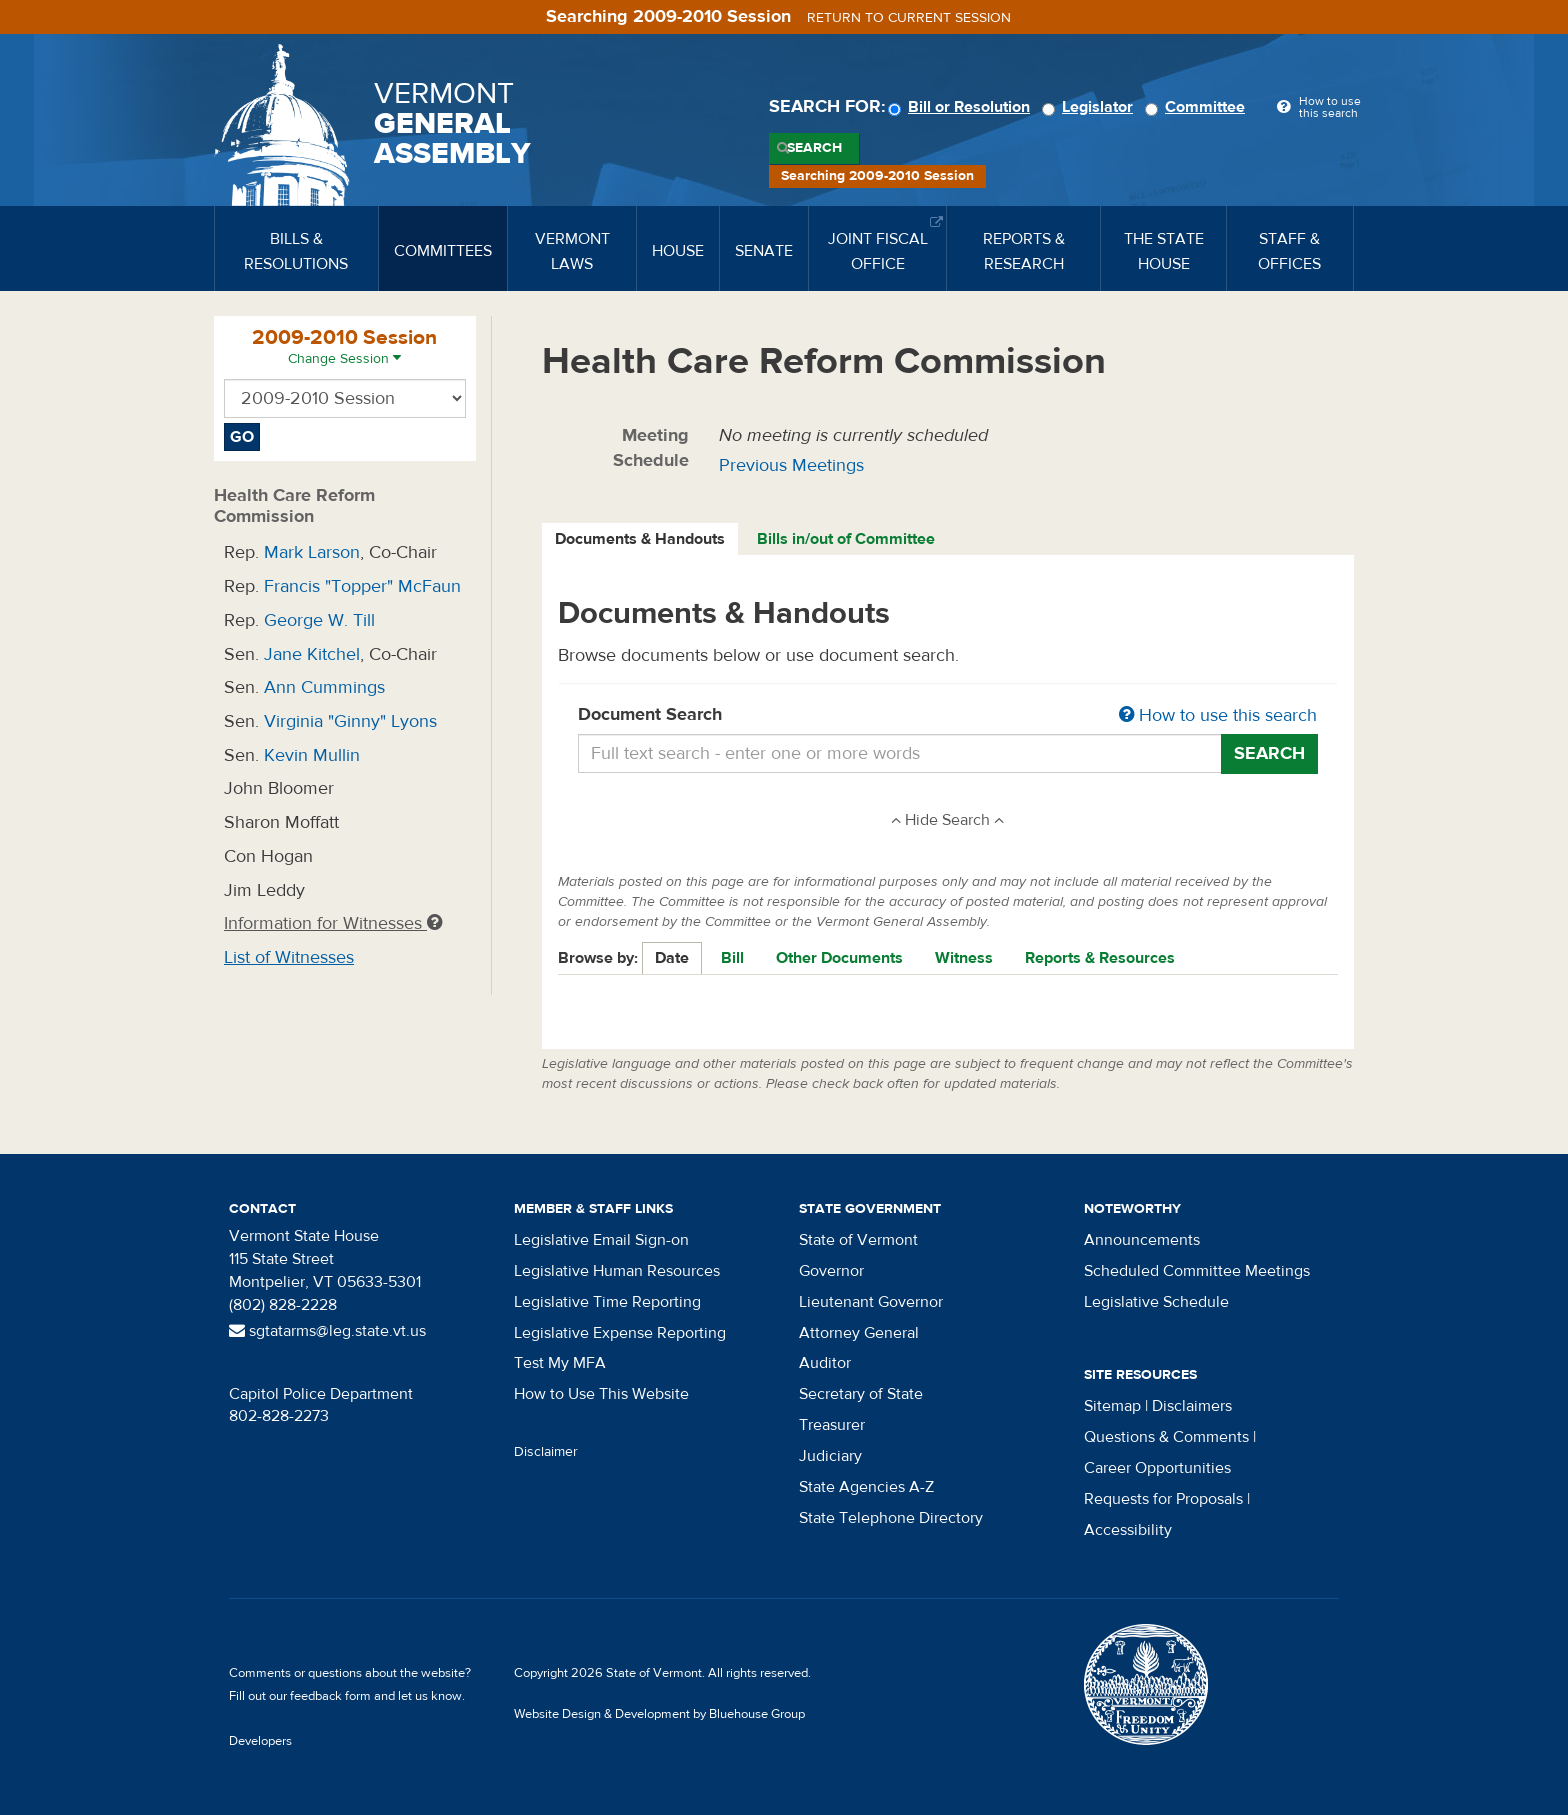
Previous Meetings (791, 465)
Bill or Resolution (962, 107)
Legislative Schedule (1156, 1302)
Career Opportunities (1157, 1468)
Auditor (825, 1363)
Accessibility (1128, 1530)
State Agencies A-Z (866, 1487)
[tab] (641, 539)
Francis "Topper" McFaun (362, 586)
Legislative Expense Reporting (620, 1333)
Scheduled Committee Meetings (1197, 1271)
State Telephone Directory (891, 1518)
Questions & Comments (1166, 1437)
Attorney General (859, 1333)
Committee (1198, 107)
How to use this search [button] (1218, 715)
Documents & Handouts (640, 539)
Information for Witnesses (333, 923)
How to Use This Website (601, 1394)
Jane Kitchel (312, 654)
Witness (964, 958)
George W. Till (319, 620)
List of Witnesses (289, 957)
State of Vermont (858, 1240)
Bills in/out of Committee (846, 539)
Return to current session (909, 18)
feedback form (330, 1696)
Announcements (1142, 1240)
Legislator (1090, 107)
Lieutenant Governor (871, 1302)
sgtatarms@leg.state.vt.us (327, 1331)
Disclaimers (1192, 1406)
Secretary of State (861, 1394)
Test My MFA (560, 1363)
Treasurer (832, 1425)
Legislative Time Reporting (607, 1302)
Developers (260, 1741)
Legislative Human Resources (617, 1271)
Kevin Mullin (312, 755)
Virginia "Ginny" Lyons (350, 721)
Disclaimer (546, 1452)
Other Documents (839, 958)
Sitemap (1112, 1406)
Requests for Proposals (1163, 1499)
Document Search (948, 716)
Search (814, 148)
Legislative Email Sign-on (601, 1240)
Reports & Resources (1100, 958)
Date (672, 958)
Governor (831, 1271)
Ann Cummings (324, 687)
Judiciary (830, 1456)
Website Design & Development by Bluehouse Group (659, 1714)
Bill (732, 958)
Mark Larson (312, 552)
